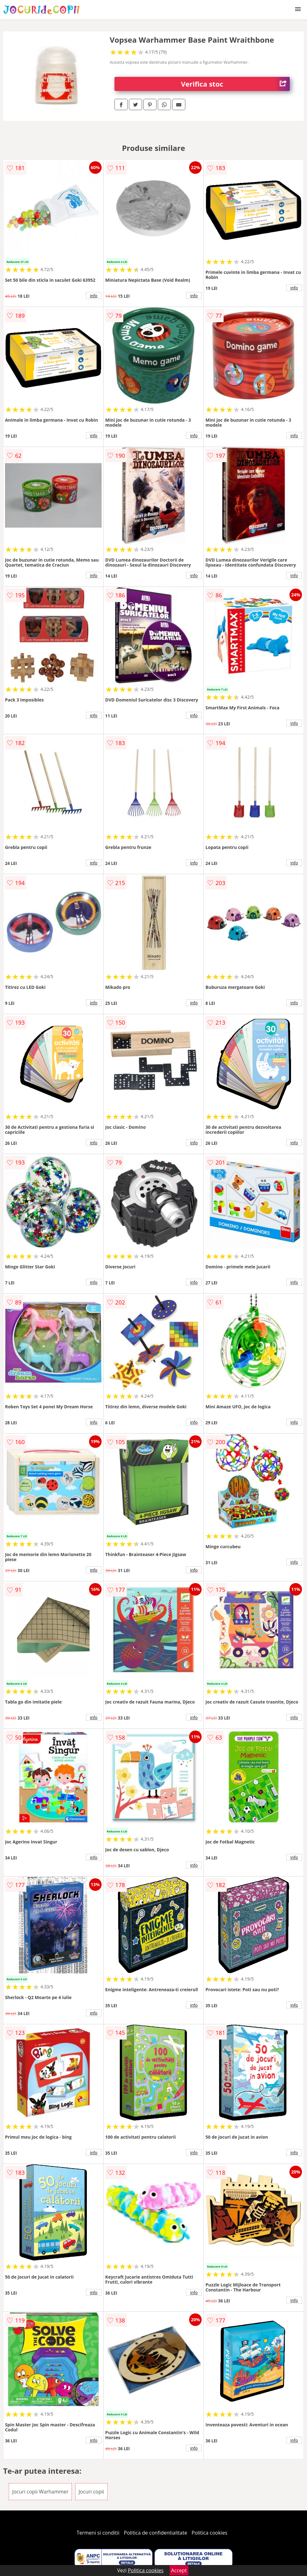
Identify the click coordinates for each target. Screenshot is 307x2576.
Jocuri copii (91, 2491)
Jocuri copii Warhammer (40, 2491)
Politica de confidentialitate (155, 2532)
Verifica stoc (235, 84)
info (94, 295)
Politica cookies (209, 2532)
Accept (179, 2570)
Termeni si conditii (98, 2532)
